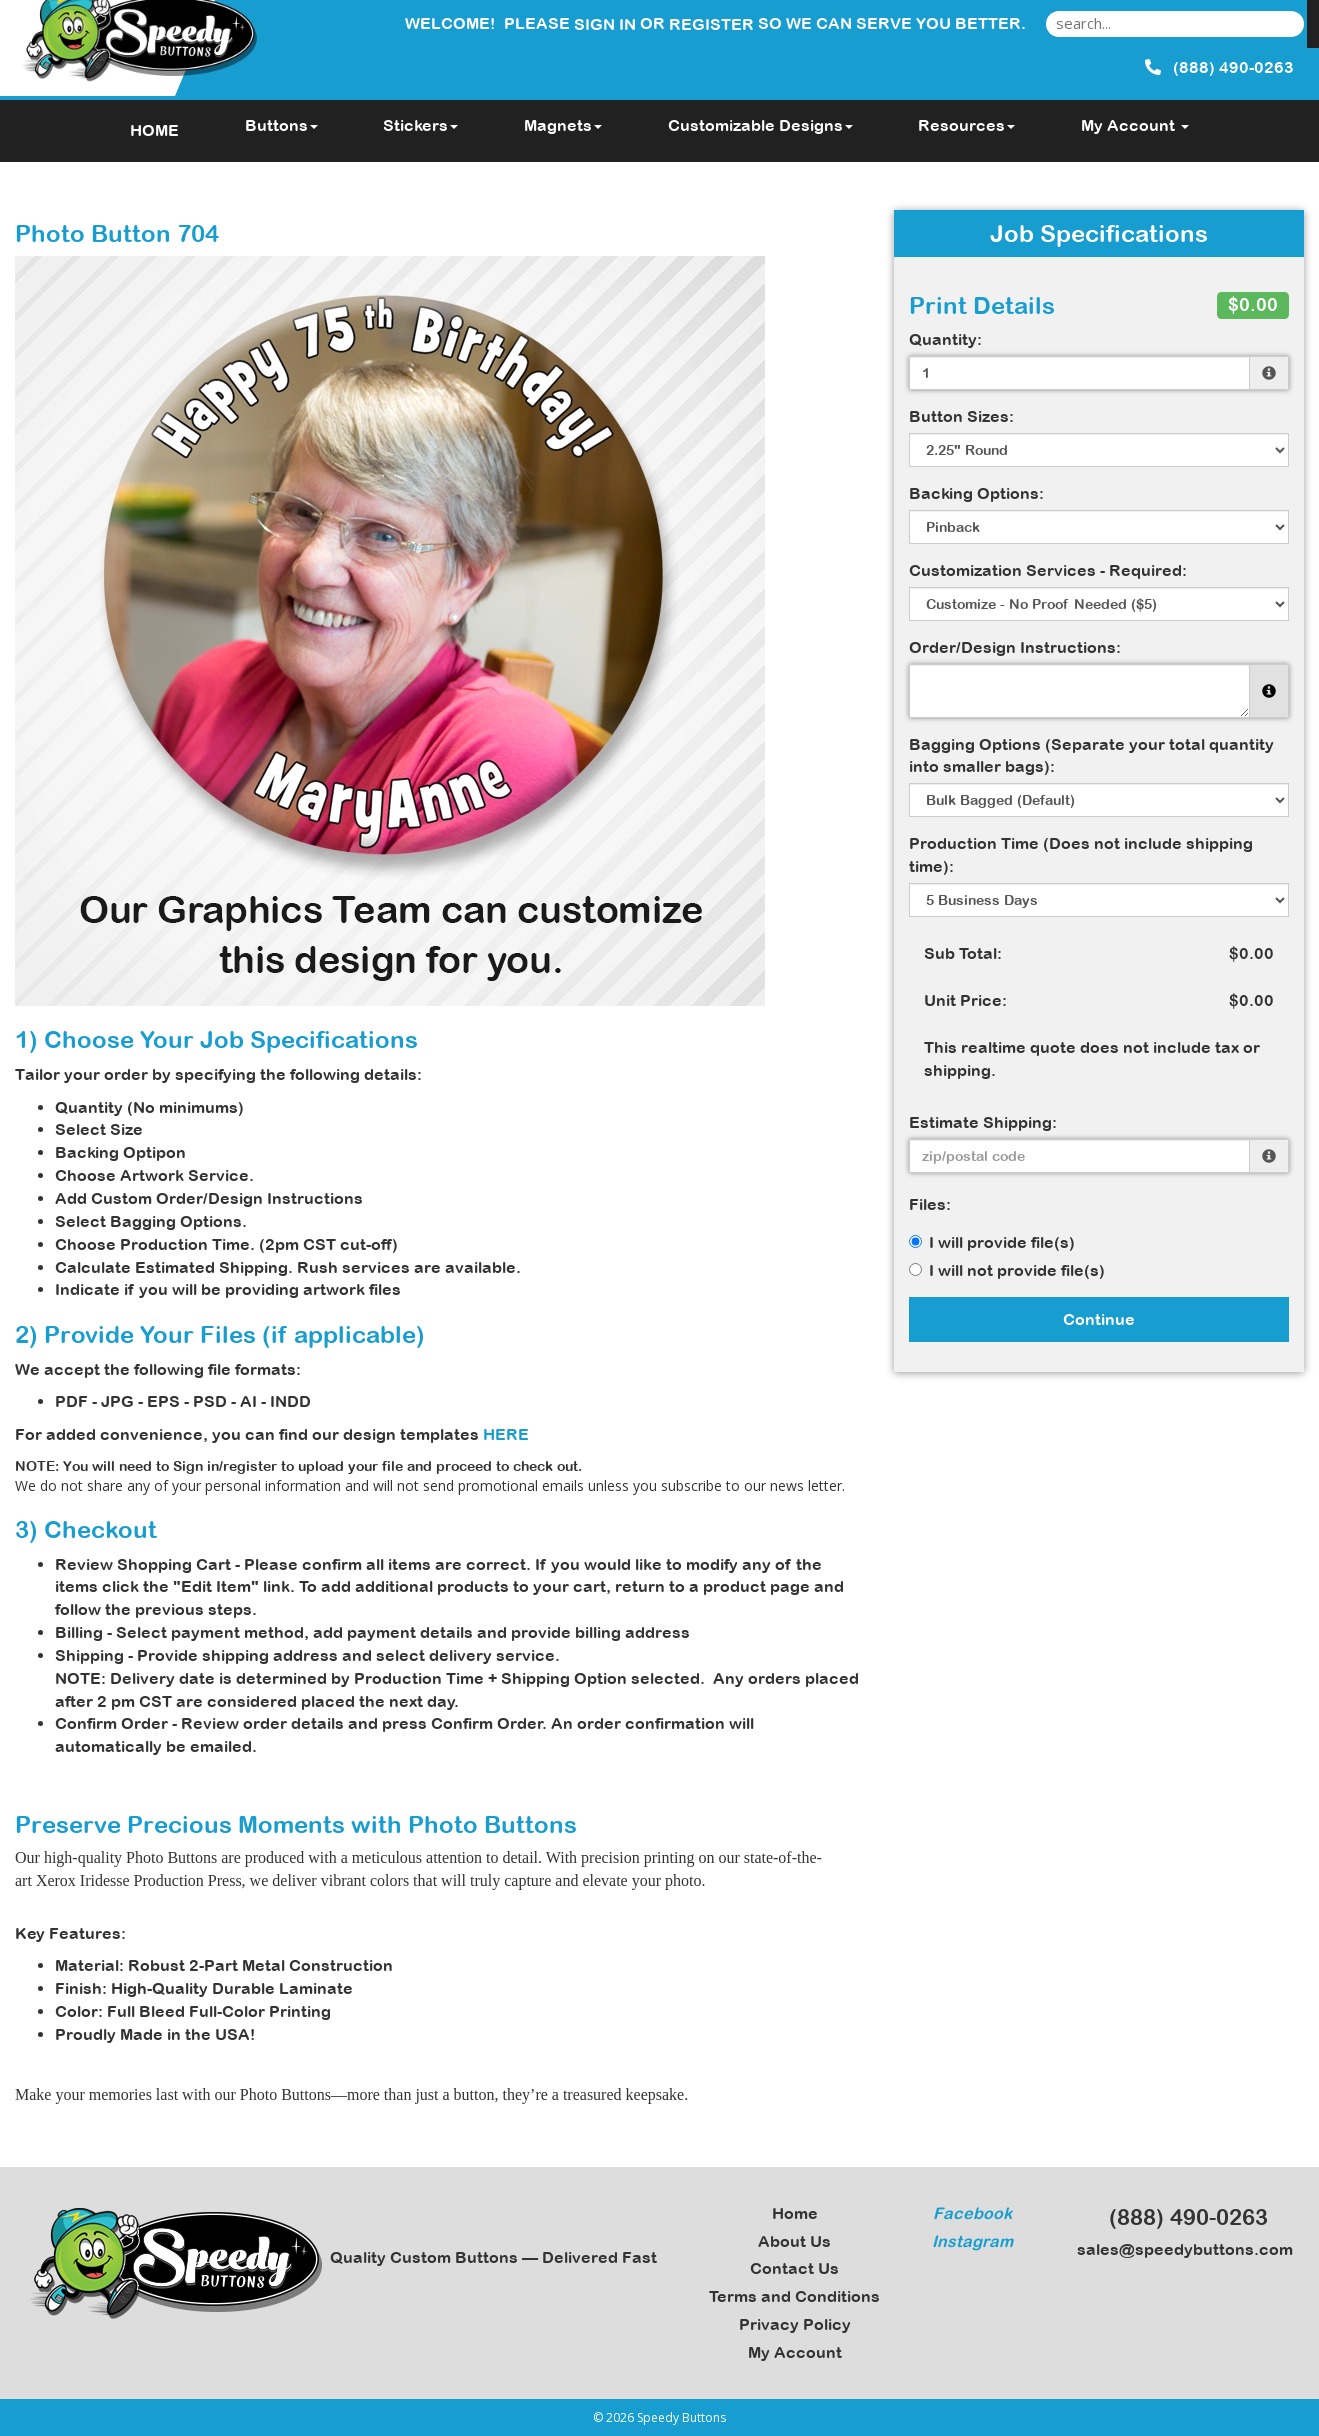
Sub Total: (963, 953)
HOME (154, 130)
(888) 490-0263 (1179, 2217)
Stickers (420, 125)
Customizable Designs (760, 125)
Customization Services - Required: (1048, 570)
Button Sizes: (961, 416)
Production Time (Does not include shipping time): (1081, 854)
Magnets (563, 125)
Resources (966, 125)
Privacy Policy (795, 2324)
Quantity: (945, 339)
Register (711, 24)
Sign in (605, 24)
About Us (794, 2241)
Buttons (281, 125)
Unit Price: (965, 1000)
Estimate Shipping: (983, 1122)
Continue (1099, 1319)
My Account (795, 2352)
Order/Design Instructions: (1015, 647)
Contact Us (794, 2268)
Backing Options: (976, 493)
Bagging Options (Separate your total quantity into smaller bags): (1091, 755)
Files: (930, 1204)
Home (795, 2213)
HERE (506, 1434)
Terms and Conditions (794, 2296)
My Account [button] (1135, 125)
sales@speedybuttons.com (1179, 2249)
